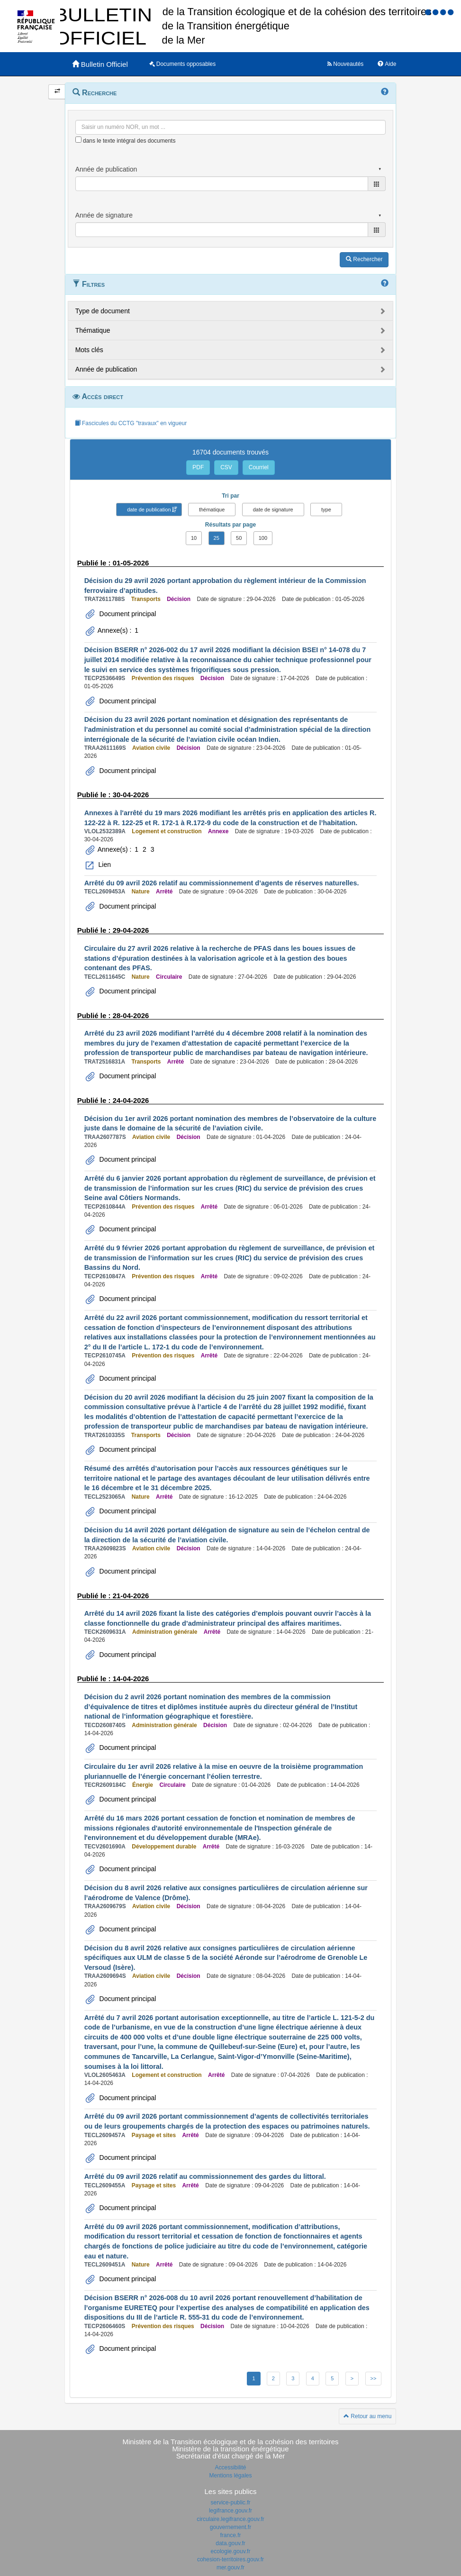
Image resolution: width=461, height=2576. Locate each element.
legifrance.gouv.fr (230, 2510)
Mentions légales (230, 2475)
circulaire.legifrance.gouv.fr (230, 2519)
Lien (104, 864)
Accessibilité (230, 2467)
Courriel (259, 467)
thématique (212, 509)
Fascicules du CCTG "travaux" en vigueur (131, 423)
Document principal (127, 614)
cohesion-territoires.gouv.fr (230, 2559)
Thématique (92, 330)
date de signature (273, 509)
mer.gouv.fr (230, 2567)
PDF (198, 467)
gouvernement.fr (230, 2527)
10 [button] (194, 538)
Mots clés (89, 350)
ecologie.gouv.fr (231, 2551)
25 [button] (216, 538)
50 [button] (239, 538)
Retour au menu (367, 2416)
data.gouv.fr (230, 2543)
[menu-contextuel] (78, 140)
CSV (226, 467)
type (326, 509)
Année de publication (106, 369)
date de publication (149, 509)
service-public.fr (230, 2502)
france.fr (230, 2535)
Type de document (102, 311)
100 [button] (263, 538)
